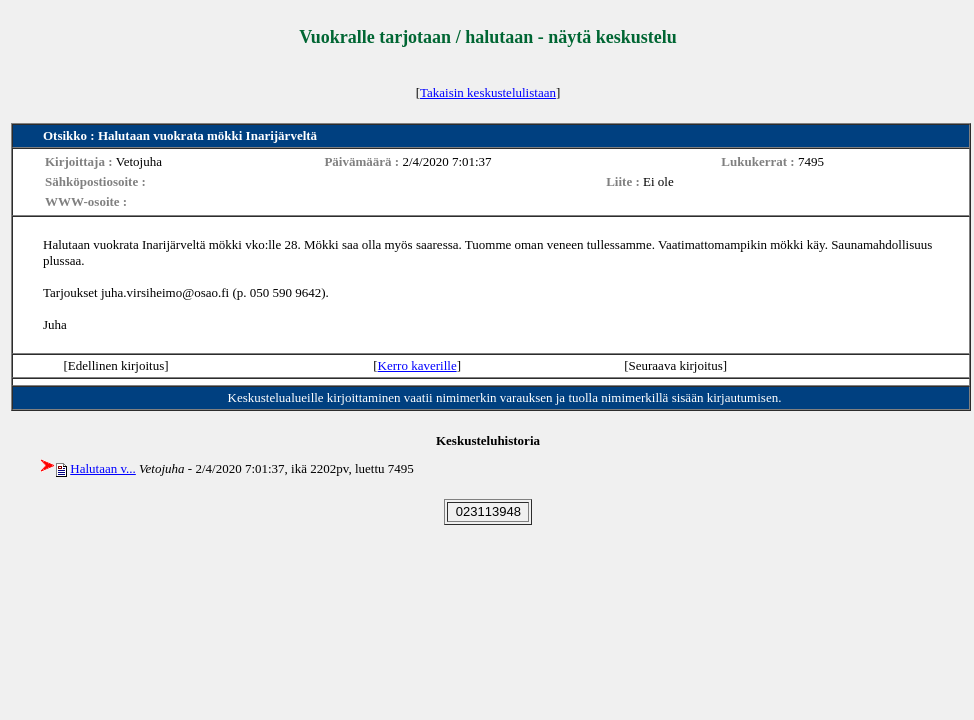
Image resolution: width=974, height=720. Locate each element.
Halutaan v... (103, 468)
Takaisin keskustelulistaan (488, 92)
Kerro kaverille (417, 365)
